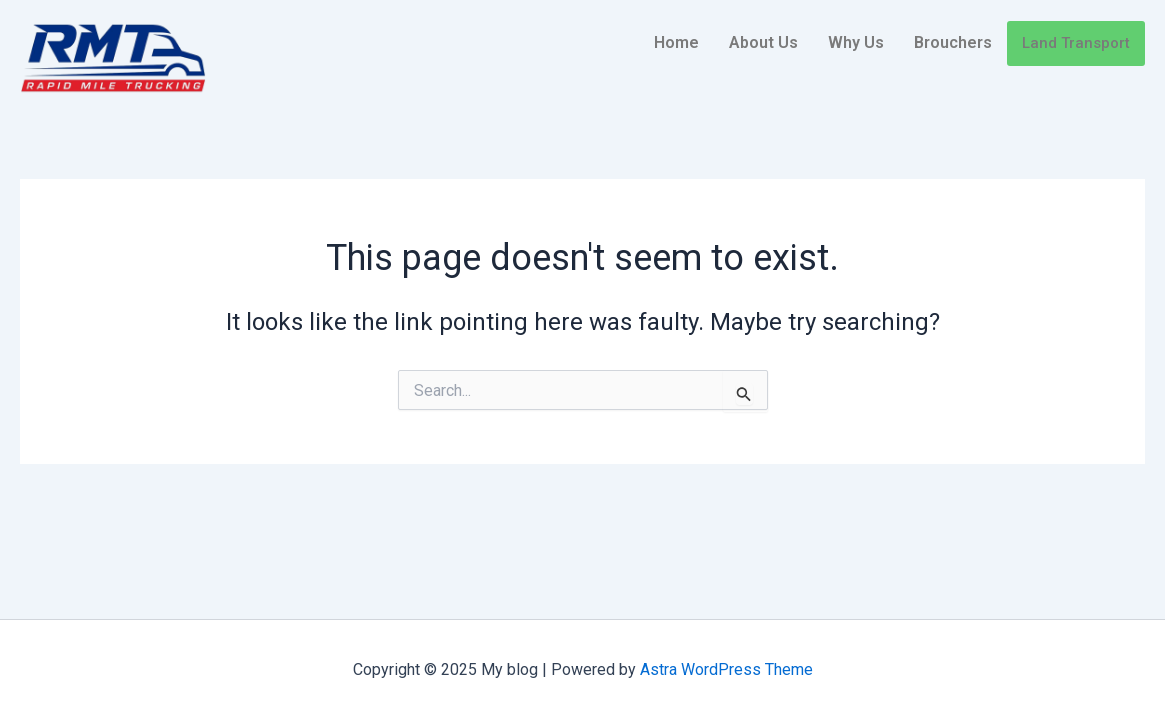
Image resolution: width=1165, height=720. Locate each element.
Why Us (856, 42)
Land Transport (1076, 43)
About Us (763, 42)
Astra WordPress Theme (726, 669)
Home (676, 42)
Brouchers (953, 42)
